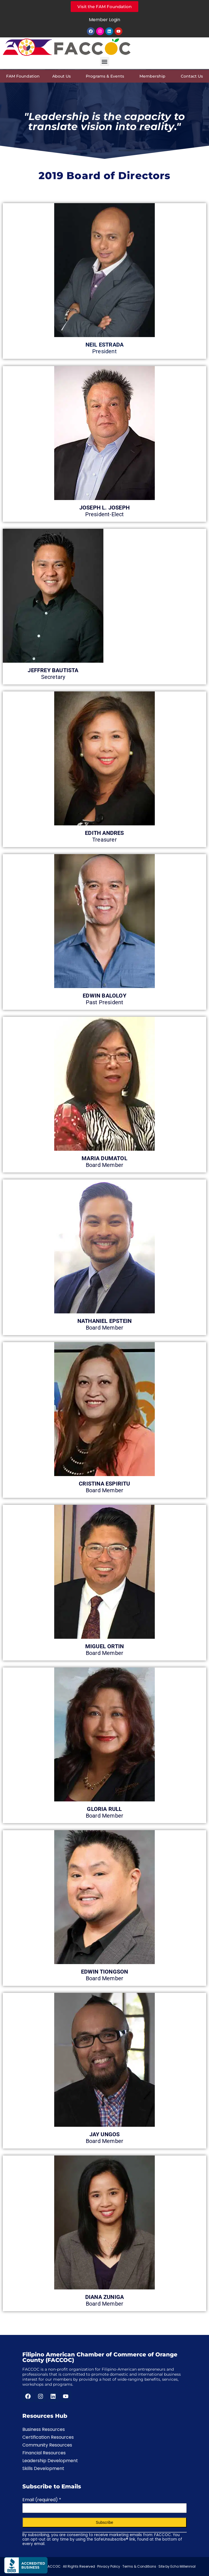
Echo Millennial (183, 2566)
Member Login (104, 19)
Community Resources (47, 2445)
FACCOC (53, 2566)
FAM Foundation (23, 76)
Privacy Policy (108, 2566)
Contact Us (192, 76)
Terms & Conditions (139, 2566)
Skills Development (43, 2468)
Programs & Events (106, 76)
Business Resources (43, 2429)
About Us (62, 76)
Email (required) (41, 2499)
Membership (153, 76)
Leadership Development (50, 2460)
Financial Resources (44, 2453)
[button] (104, 61)
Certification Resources (48, 2437)
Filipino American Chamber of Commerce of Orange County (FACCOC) (99, 2357)
